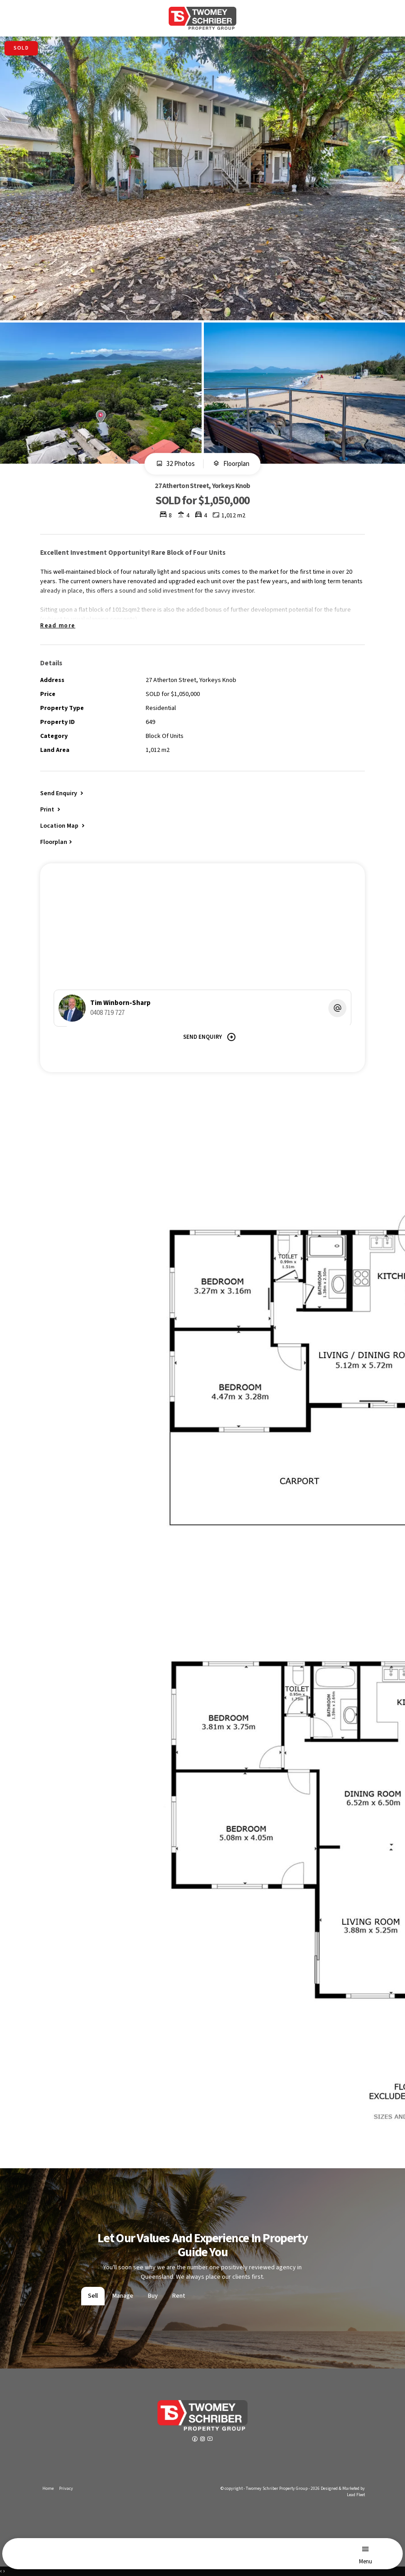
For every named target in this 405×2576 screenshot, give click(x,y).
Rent (178, 2295)
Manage (122, 2295)
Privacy (66, 2488)
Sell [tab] (93, 2295)
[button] (51, 809)
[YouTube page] (210, 2439)
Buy (153, 2295)
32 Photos (175, 464)
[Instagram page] (203, 2439)
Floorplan (231, 464)
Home (48, 2488)
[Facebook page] (195, 2439)
